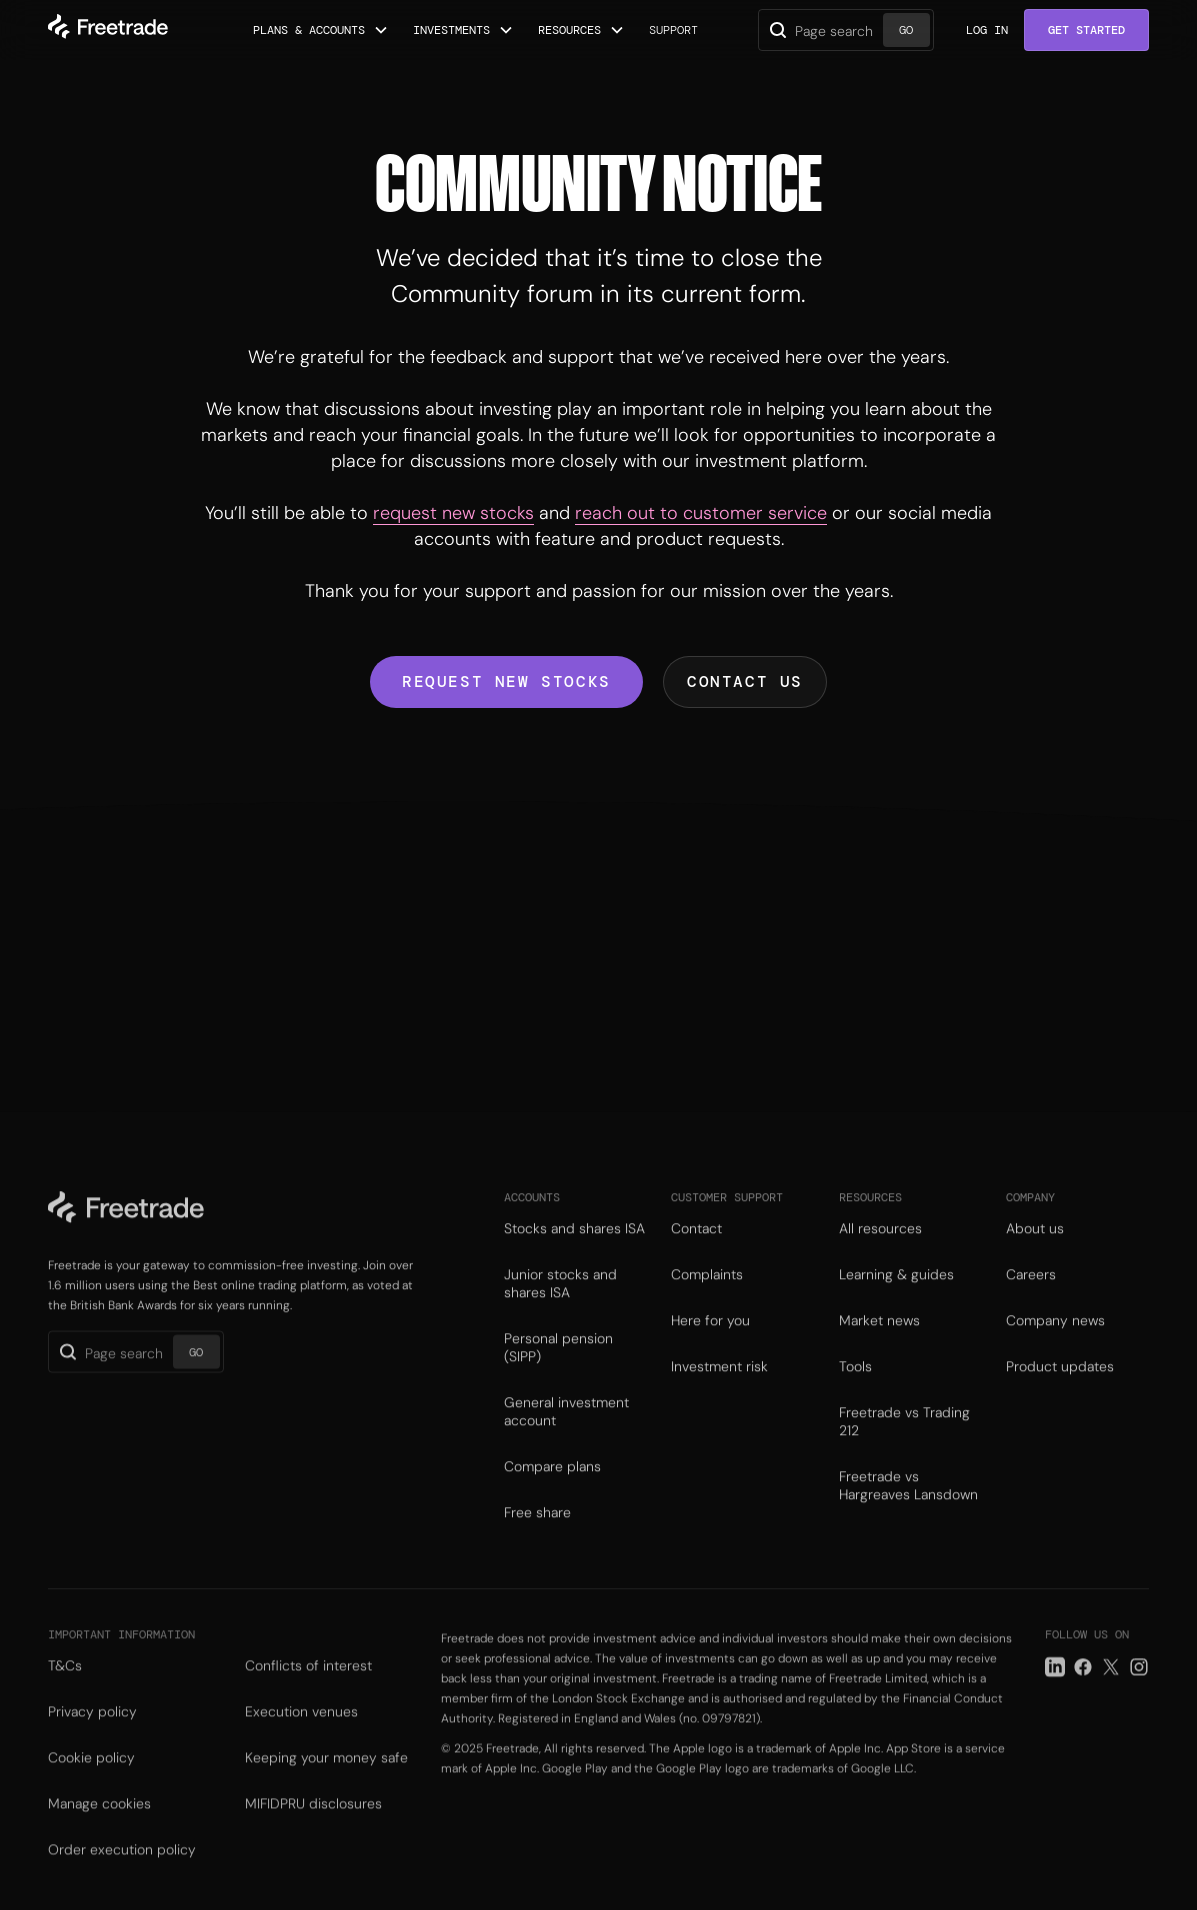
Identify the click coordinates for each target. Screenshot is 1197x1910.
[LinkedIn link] (1055, 1686)
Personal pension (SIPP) (558, 1363)
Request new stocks (506, 681)
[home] (108, 30)
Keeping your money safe (326, 1777)
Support (673, 30)
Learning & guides (896, 1290)
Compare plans (552, 1482)
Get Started (1086, 30)
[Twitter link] (1111, 1686)
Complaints (707, 1290)
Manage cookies (99, 1823)
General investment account (566, 1427)
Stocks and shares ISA (574, 1244)
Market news (879, 1336)
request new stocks (453, 513)
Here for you (710, 1336)
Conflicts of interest (308, 1685)
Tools (855, 1382)
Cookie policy (91, 1777)
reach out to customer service (701, 513)
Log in (987, 30)
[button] (321, 30)
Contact (696, 1244)
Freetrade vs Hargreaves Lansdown (908, 1501)
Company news (1055, 1336)
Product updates (1060, 1382)
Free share (537, 1528)
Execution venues (301, 1731)
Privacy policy (92, 1731)
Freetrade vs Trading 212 (904, 1437)
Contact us (745, 681)
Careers (1031, 1290)
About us (1035, 1244)
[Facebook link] (1083, 1686)
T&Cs (65, 1685)
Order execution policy (122, 1869)
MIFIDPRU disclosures (313, 1823)
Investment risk (719, 1382)
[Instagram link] (1139, 1686)
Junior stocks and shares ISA (560, 1299)
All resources (880, 1244)
